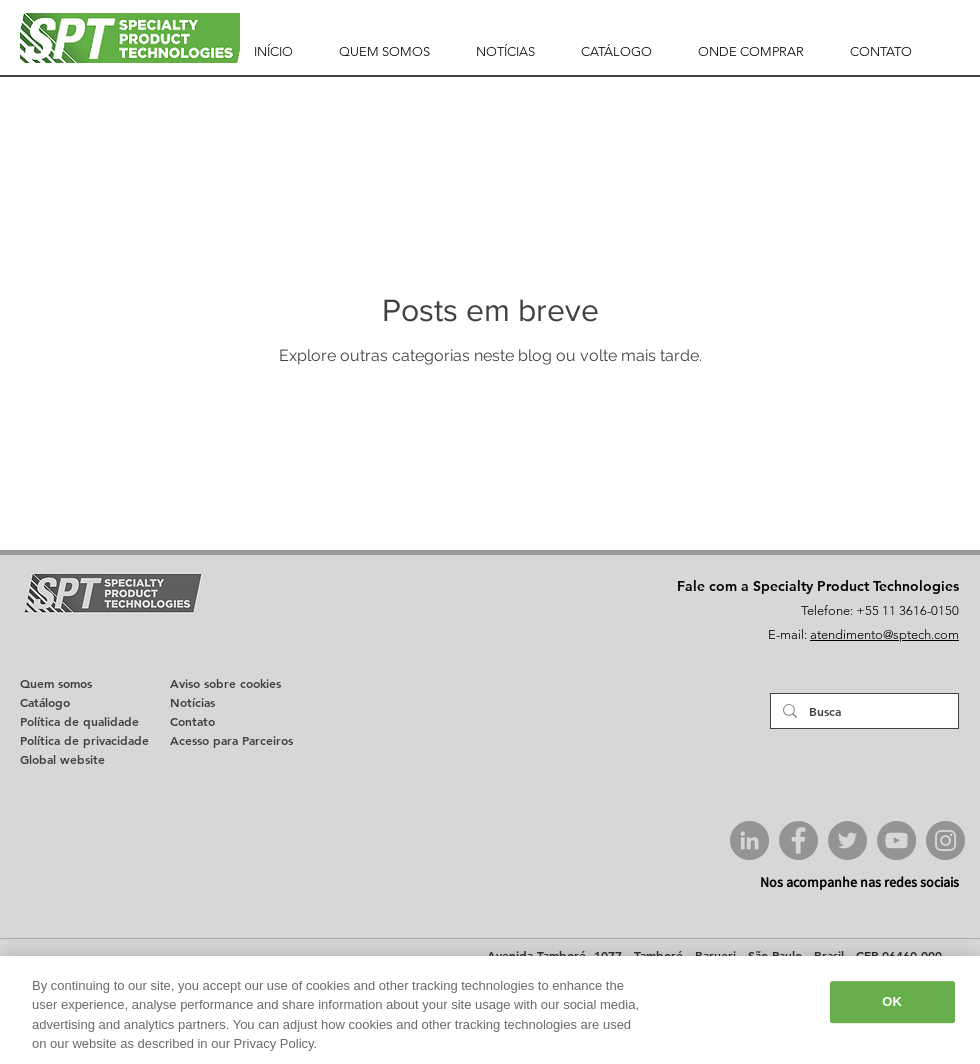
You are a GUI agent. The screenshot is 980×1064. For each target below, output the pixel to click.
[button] (384, 52)
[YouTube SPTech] (896, 840)
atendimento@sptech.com (884, 634)
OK (892, 1001)
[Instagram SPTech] (945, 840)
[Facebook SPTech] (798, 840)
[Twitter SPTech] (847, 840)
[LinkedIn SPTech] (749, 840)
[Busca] (862, 711)
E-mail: (789, 634)
